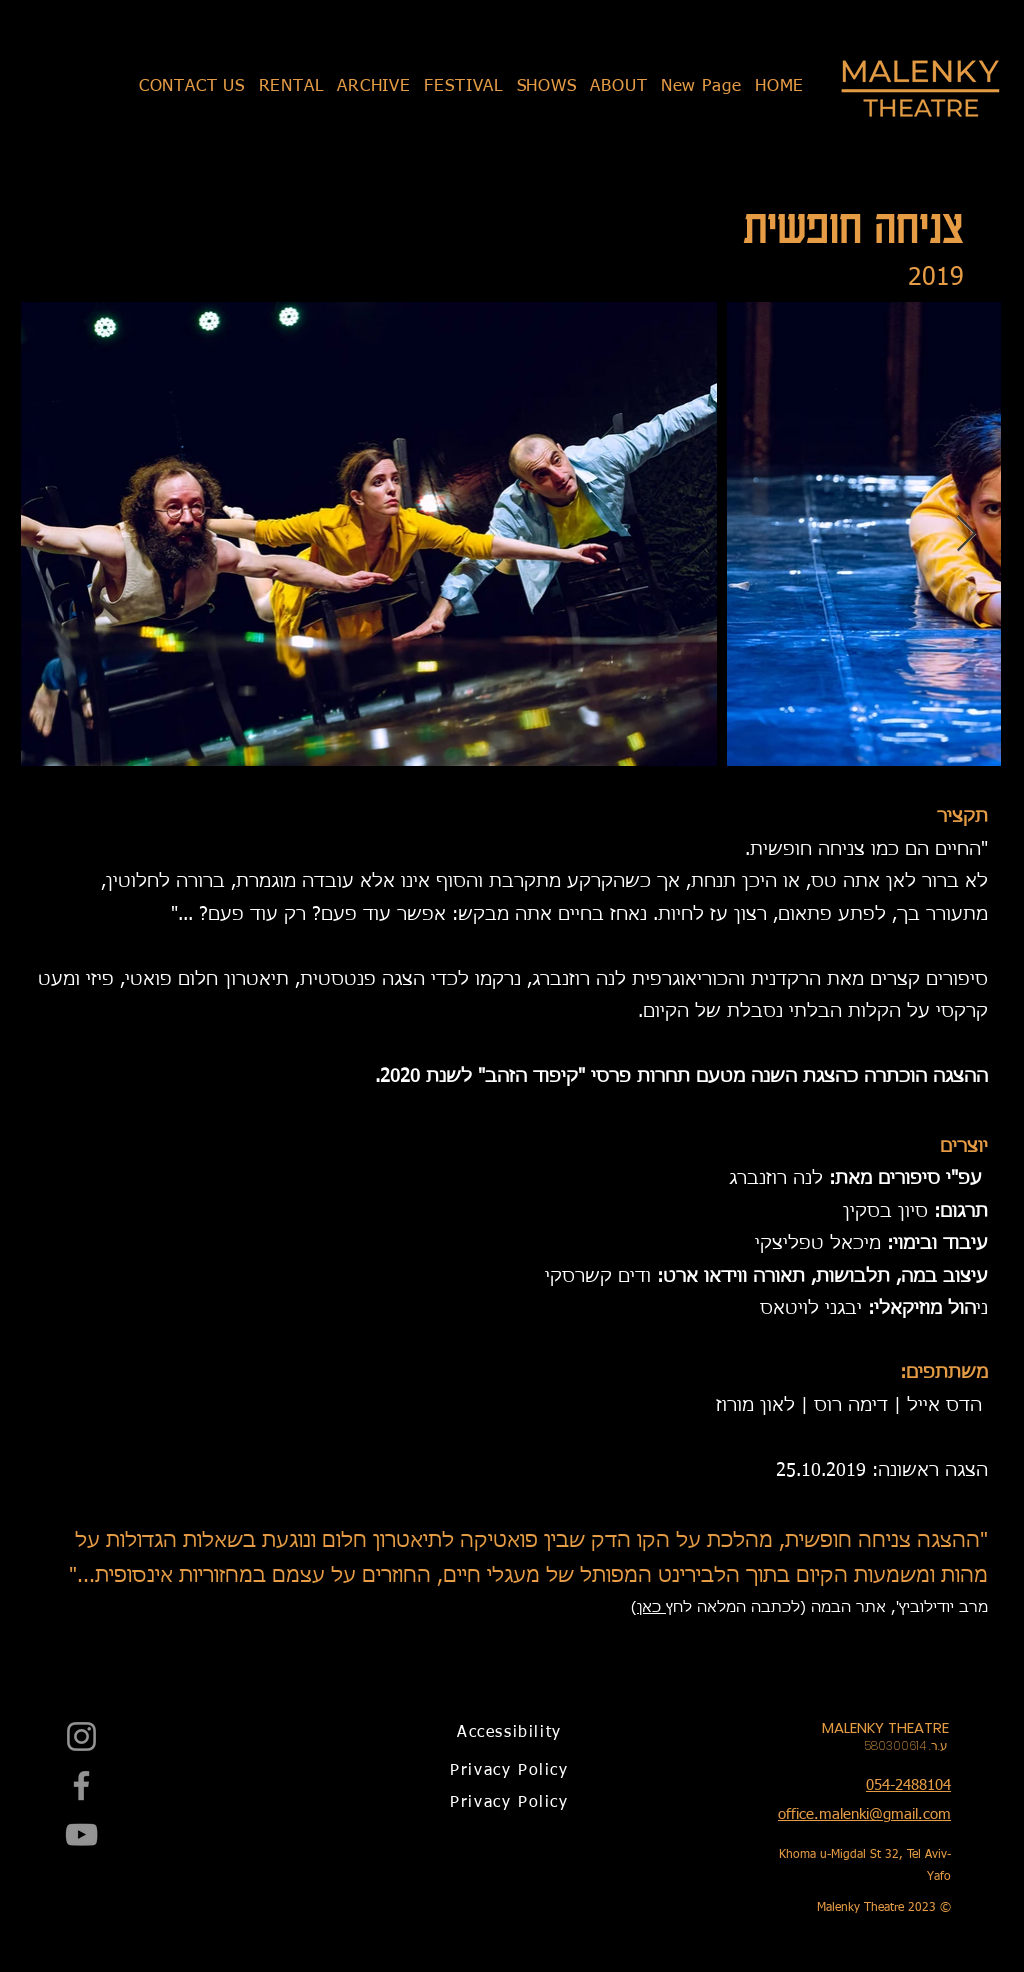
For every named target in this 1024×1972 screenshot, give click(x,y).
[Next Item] (966, 534)
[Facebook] (81, 1785)
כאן (651, 1607)
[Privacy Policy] (511, 1771)
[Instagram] (81, 1736)
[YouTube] (81, 1834)
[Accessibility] (511, 1733)
